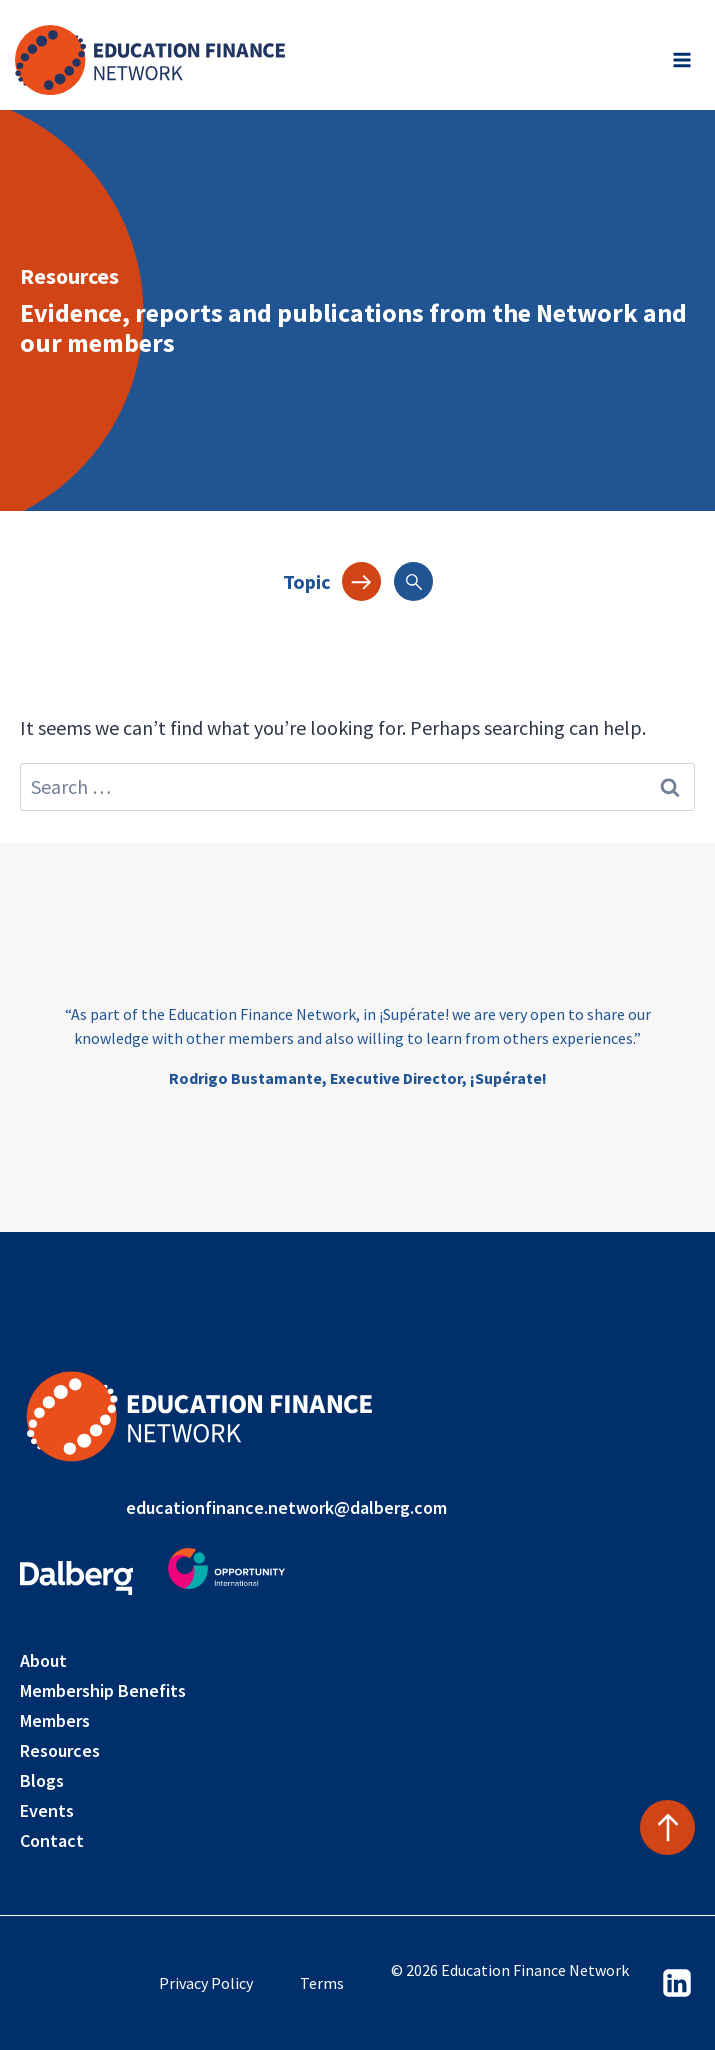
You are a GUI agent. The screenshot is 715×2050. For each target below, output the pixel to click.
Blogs (42, 1780)
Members (55, 1720)
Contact (52, 1840)
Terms (322, 1983)
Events (47, 1810)
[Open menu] (681, 59)
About (43, 1660)
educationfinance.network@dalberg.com (286, 1507)
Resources (60, 1750)
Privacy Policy (206, 1983)
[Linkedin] (677, 1983)
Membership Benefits (103, 1690)
